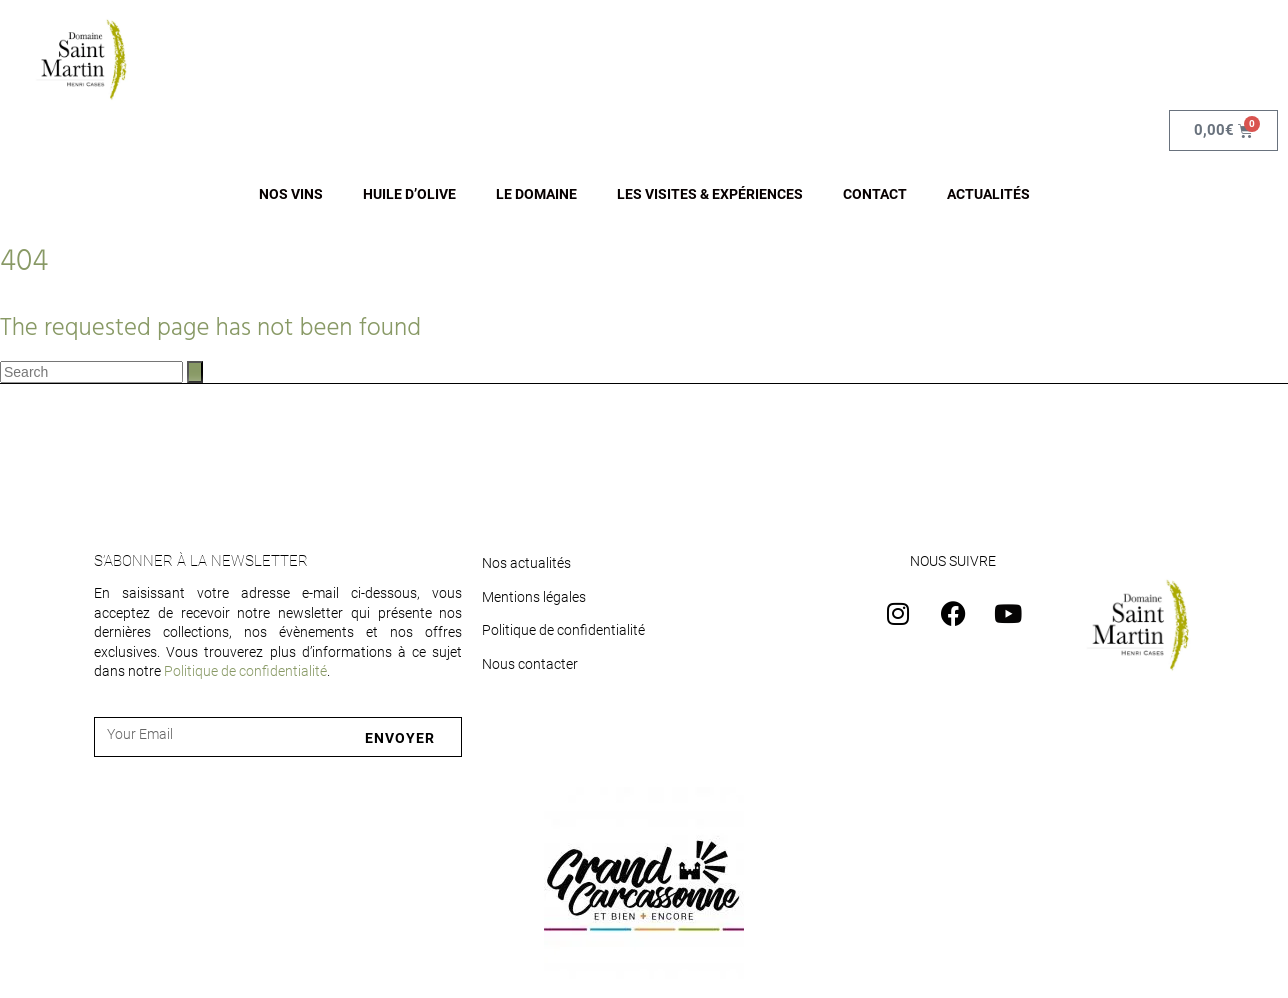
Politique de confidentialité (245, 671)
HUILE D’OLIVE (409, 194)
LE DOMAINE (536, 194)
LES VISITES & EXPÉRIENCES (710, 194)
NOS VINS (291, 194)
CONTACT (875, 194)
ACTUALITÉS (988, 194)
